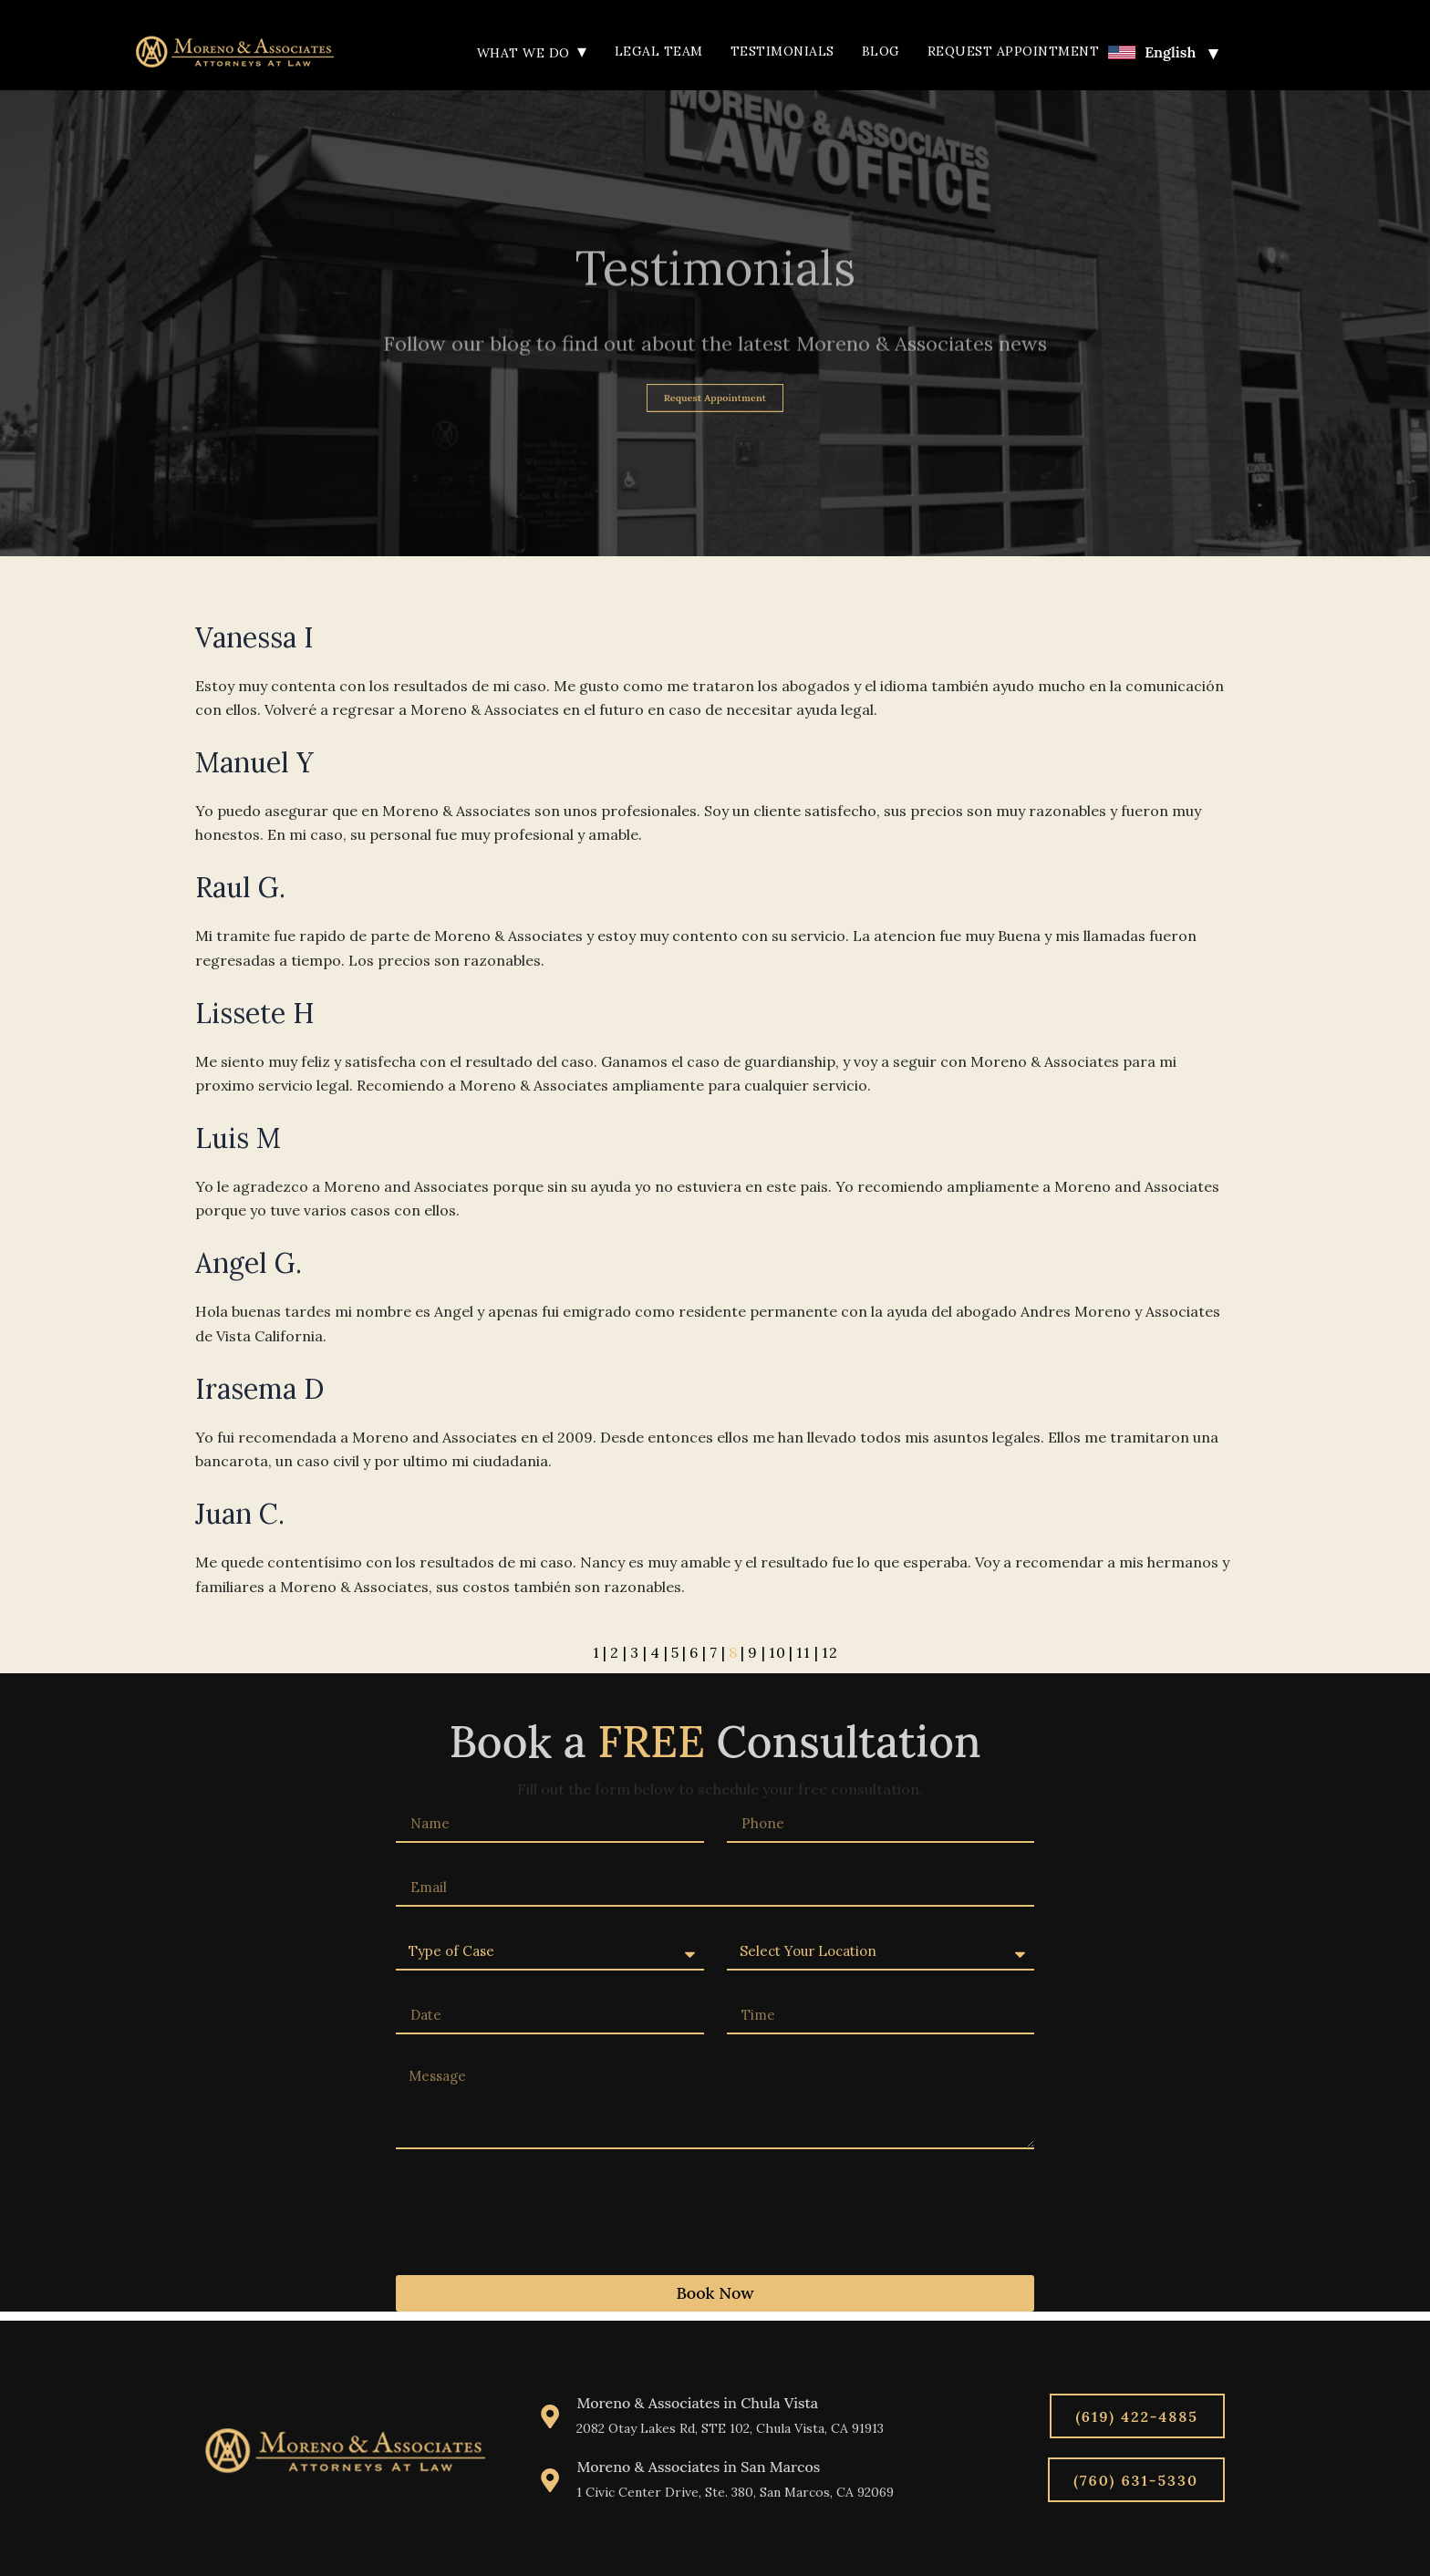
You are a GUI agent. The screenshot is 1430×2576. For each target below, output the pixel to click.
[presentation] (534, 2214)
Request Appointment (1013, 51)
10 (775, 1655)
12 (825, 1655)
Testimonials (782, 51)
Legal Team (659, 51)
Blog (881, 51)
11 (800, 1655)
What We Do (532, 53)
